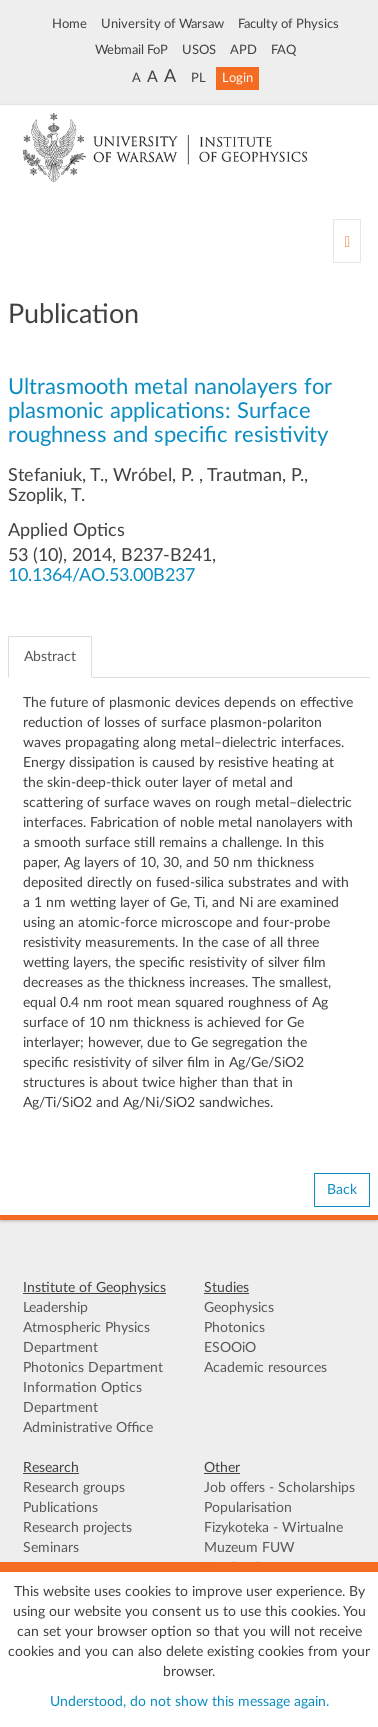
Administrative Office (88, 1428)
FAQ (283, 50)
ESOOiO (230, 1348)
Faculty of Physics (288, 24)
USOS (199, 50)
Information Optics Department (82, 1398)
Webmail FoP (131, 50)
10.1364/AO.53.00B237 (101, 576)
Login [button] (237, 78)
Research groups (74, 1488)
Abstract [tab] (50, 657)
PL (198, 78)
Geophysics (239, 1308)
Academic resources (265, 1368)
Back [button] (342, 1190)
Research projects (77, 1528)
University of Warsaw (162, 24)
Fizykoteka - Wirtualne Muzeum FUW (273, 1538)
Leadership (55, 1308)
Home (69, 24)
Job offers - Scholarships (279, 1488)
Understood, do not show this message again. (189, 1702)
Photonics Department (93, 1368)
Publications (60, 1508)
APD (243, 50)
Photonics (234, 1328)
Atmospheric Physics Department (86, 1338)
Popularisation (248, 1508)
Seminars (51, 1548)
